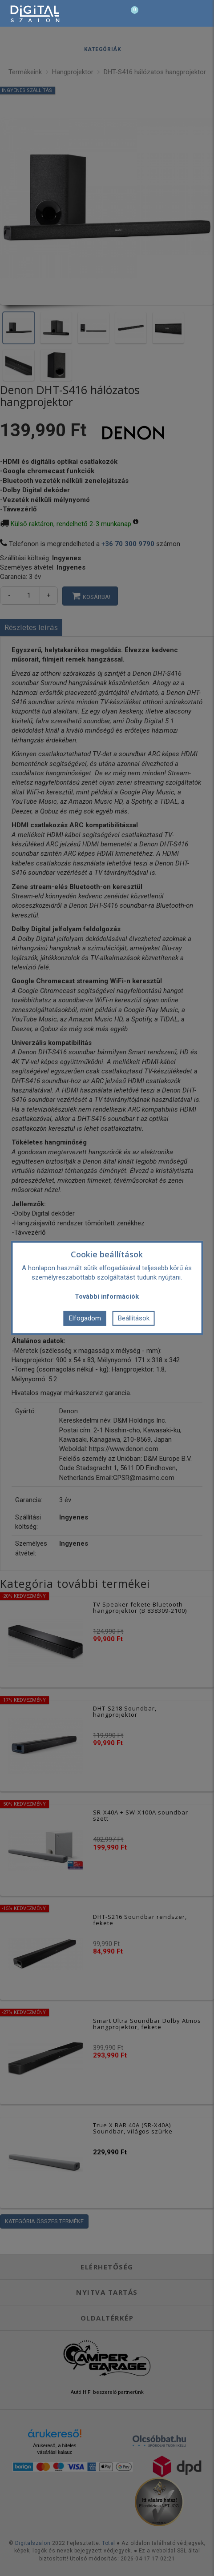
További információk (107, 1296)
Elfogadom (85, 1318)
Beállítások (133, 1318)
